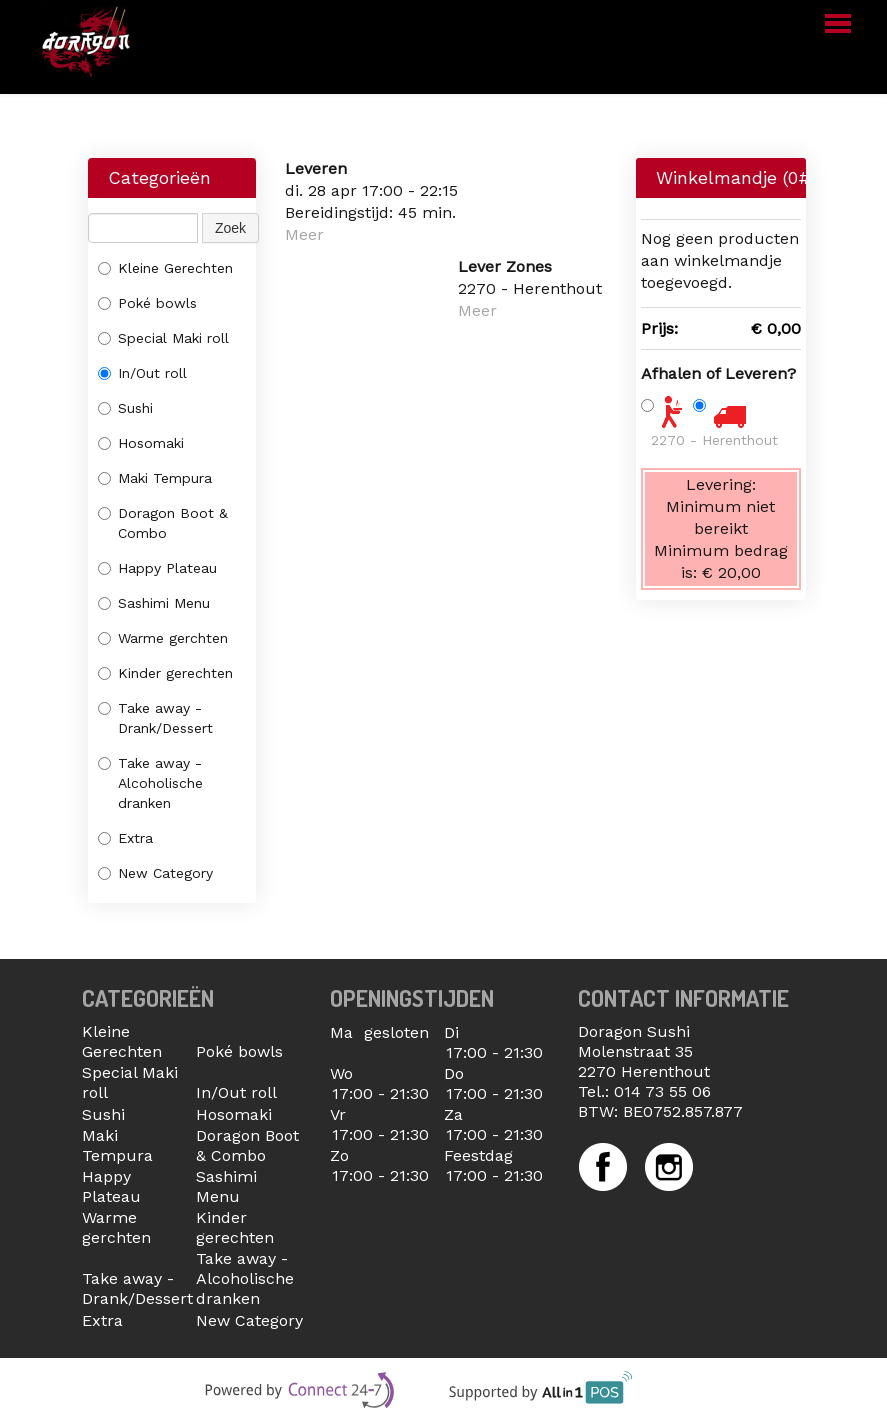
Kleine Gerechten (165, 268)
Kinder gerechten (165, 673)
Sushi (125, 408)
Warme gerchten (163, 638)
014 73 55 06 (662, 1091)
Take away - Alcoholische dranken (150, 783)
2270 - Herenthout (714, 440)
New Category (155, 873)
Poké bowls (147, 303)
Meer (304, 234)
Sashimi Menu (154, 603)
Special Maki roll (163, 338)
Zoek (230, 228)
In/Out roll (142, 373)
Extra (125, 838)
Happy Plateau (157, 568)
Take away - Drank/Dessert (155, 718)
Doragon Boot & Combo (163, 523)
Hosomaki (141, 443)
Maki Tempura (155, 478)
